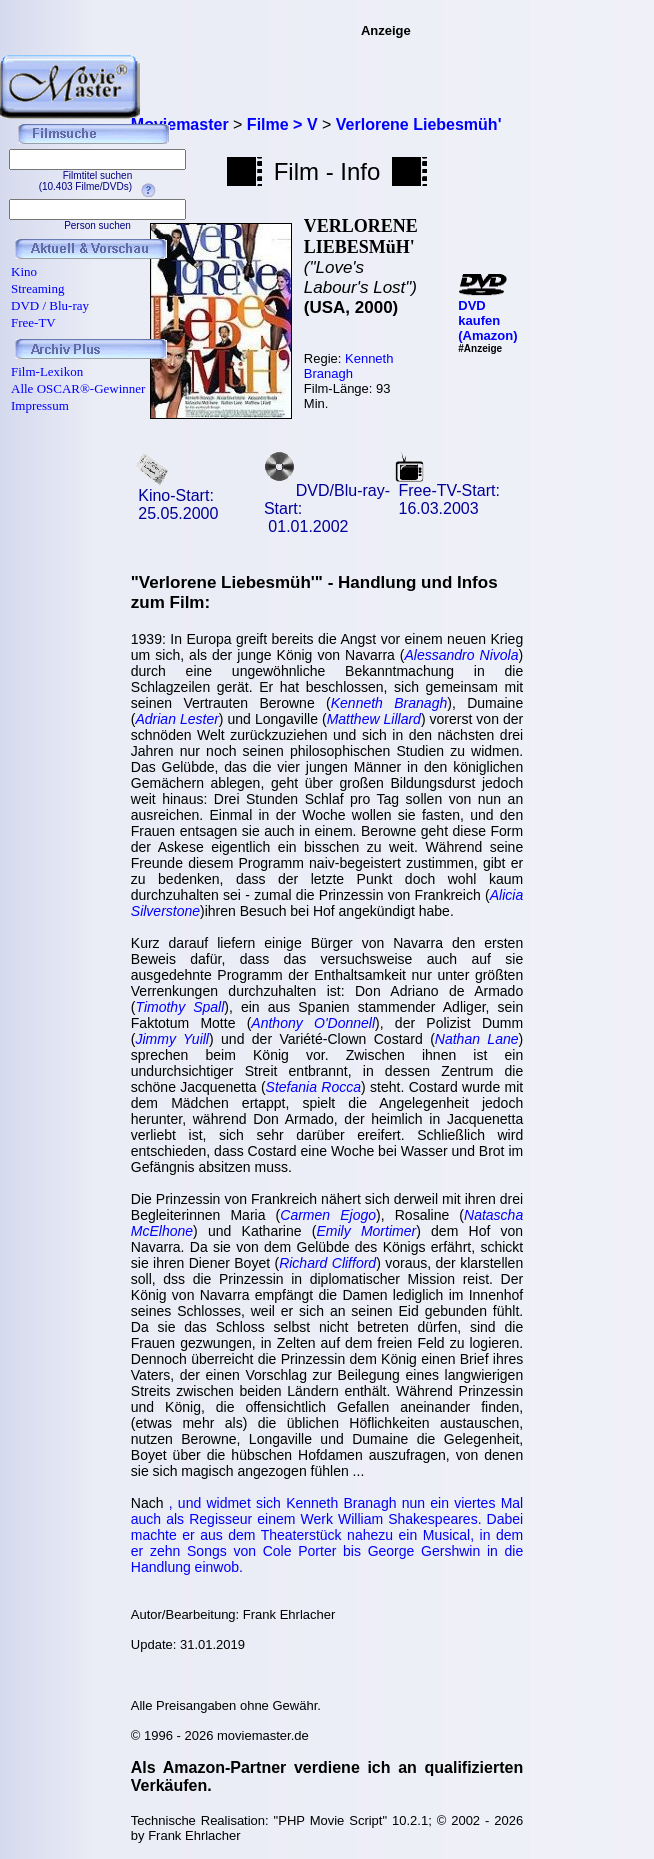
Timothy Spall (179, 1007)
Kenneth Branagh (349, 366)
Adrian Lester (176, 719)
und (192, 1503)
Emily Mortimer (366, 1231)
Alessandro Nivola (462, 655)
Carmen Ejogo (328, 1215)
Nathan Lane (477, 1039)
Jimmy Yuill (172, 1039)
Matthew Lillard (374, 719)
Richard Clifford (327, 1263)
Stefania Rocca (313, 1087)
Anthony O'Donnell (313, 1023)
